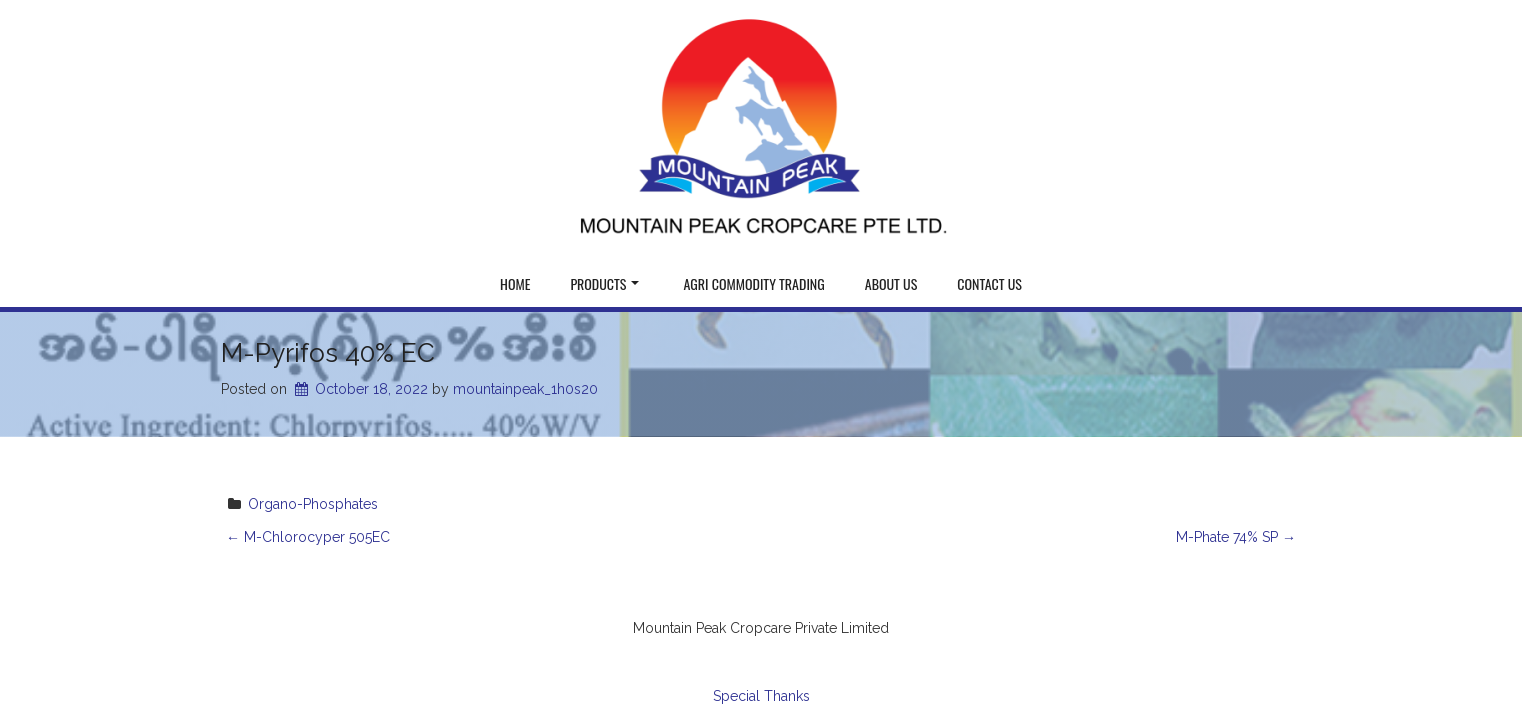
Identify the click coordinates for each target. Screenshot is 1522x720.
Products (604, 283)
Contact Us (989, 283)
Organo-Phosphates (313, 504)
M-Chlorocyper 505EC (308, 537)
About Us (891, 283)
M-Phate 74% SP (1236, 537)
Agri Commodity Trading (753, 283)
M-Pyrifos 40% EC (328, 353)
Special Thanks (761, 696)
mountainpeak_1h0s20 (525, 389)
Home (515, 283)
